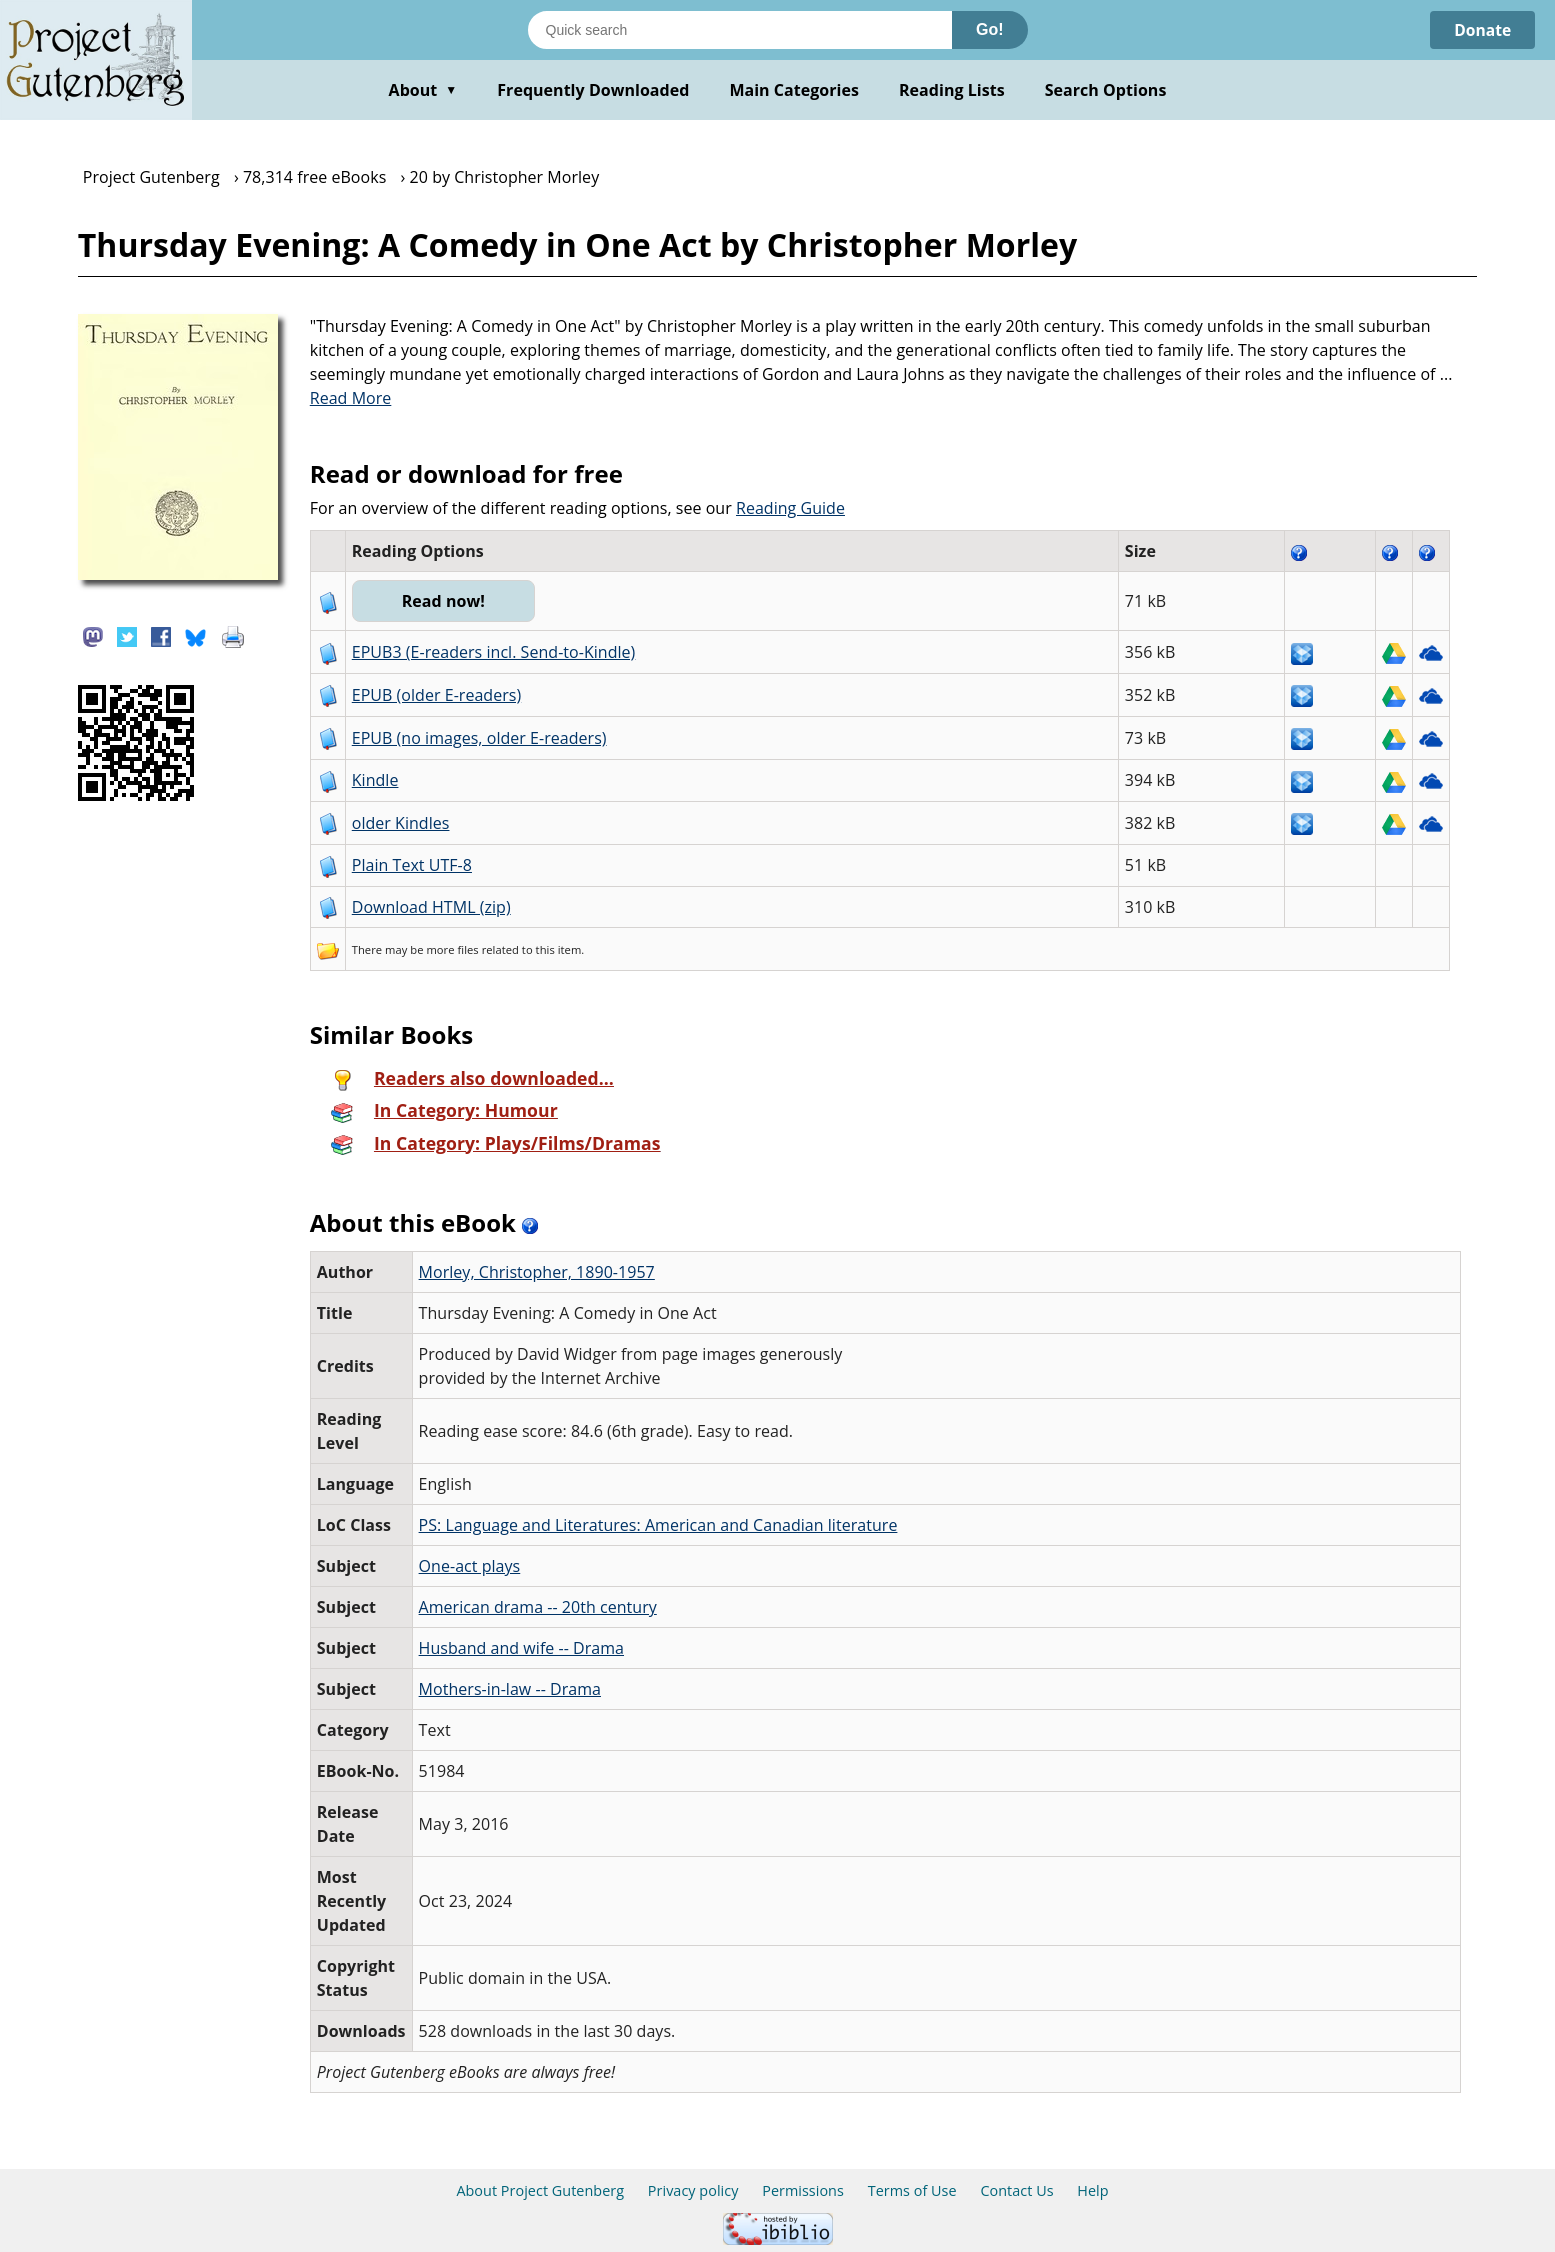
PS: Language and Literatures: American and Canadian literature (658, 1525)
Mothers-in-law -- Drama (510, 1689)
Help (1092, 2190)
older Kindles (401, 823)
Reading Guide (790, 508)
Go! (990, 29)
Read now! (444, 601)
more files (452, 949)
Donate (1481, 30)
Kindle (375, 780)
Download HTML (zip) (431, 907)
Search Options (1106, 90)
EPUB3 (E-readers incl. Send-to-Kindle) (494, 652)
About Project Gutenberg (540, 2190)
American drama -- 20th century (538, 1607)
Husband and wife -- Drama (521, 1648)
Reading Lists (952, 90)
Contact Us (1016, 2190)
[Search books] (740, 30)
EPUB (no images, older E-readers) (479, 738)
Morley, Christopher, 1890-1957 (537, 1272)
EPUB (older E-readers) (436, 695)
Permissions (803, 2190)
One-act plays (470, 1566)
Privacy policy (693, 2190)
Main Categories (794, 90)
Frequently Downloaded (593, 90)
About (423, 90)
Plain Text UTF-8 (412, 865)
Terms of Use (912, 2190)
